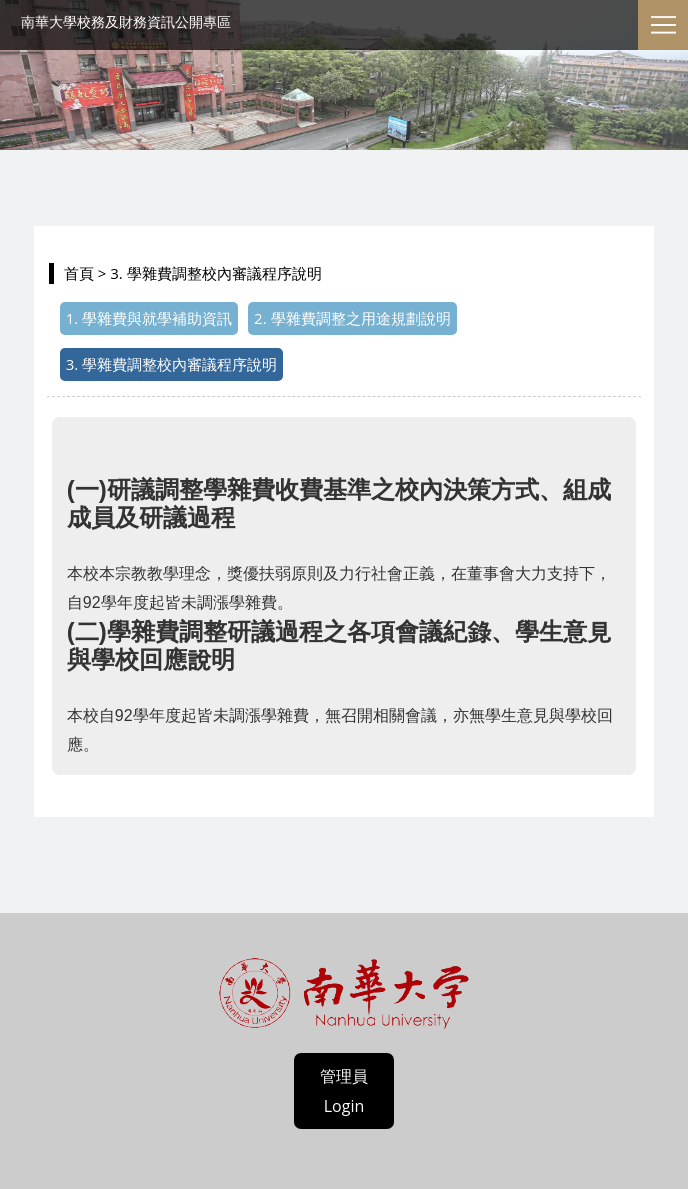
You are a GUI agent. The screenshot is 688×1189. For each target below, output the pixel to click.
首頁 (79, 273)
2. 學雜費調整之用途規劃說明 (352, 318)
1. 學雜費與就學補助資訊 (149, 318)
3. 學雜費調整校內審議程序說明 (171, 364)
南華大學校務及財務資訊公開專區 (126, 21)
